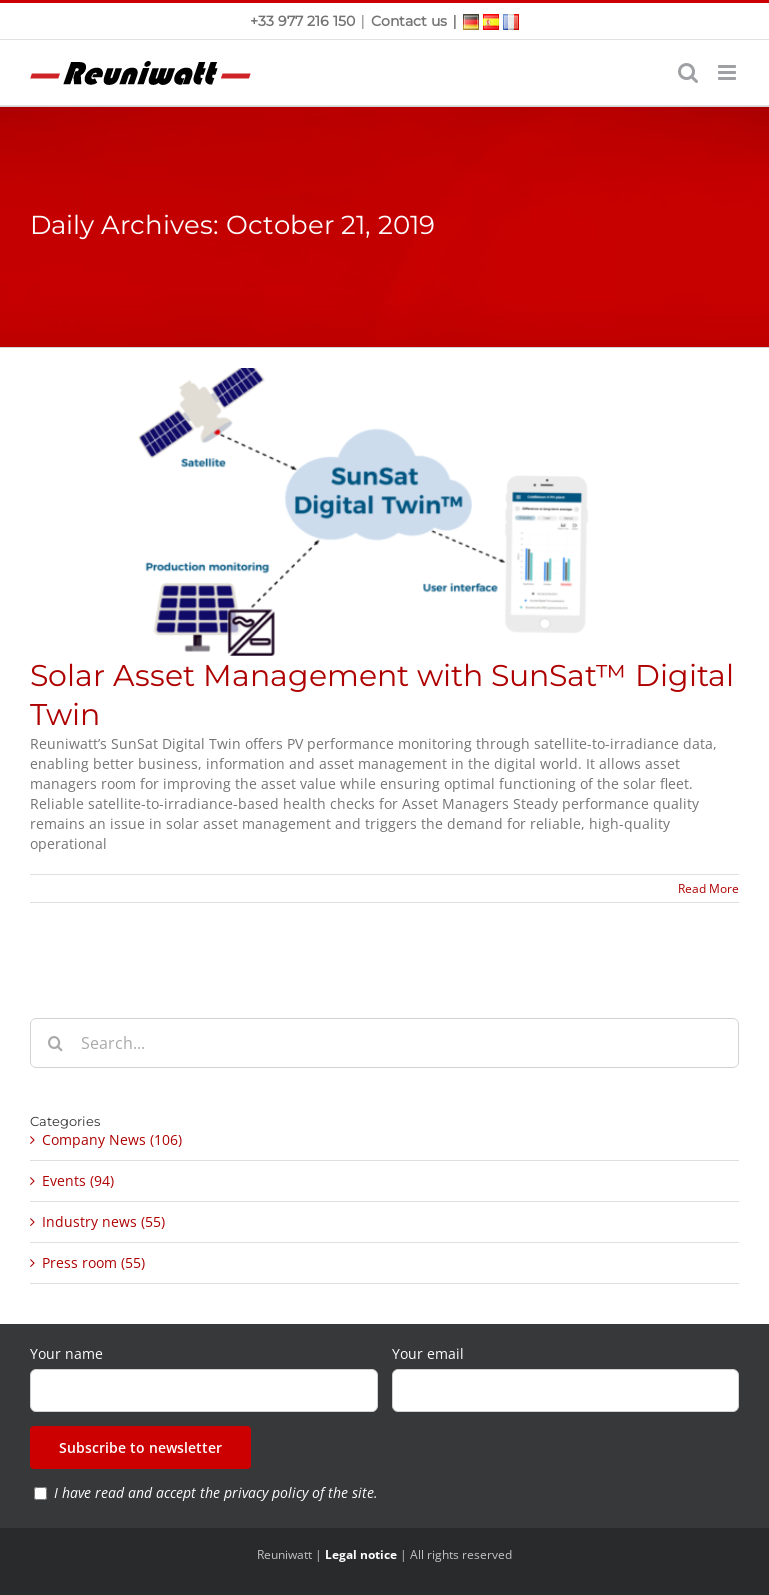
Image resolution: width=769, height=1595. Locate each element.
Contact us (409, 21)
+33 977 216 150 (304, 21)
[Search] (55, 1043)
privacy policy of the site (299, 1492)
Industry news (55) (103, 1221)
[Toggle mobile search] (688, 72)
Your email (428, 1353)
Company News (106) (112, 1139)
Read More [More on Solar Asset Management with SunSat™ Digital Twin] (708, 888)
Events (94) (78, 1180)
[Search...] (384, 1043)
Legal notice (361, 1554)
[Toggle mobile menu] (728, 72)
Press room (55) (93, 1262)
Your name (66, 1353)
